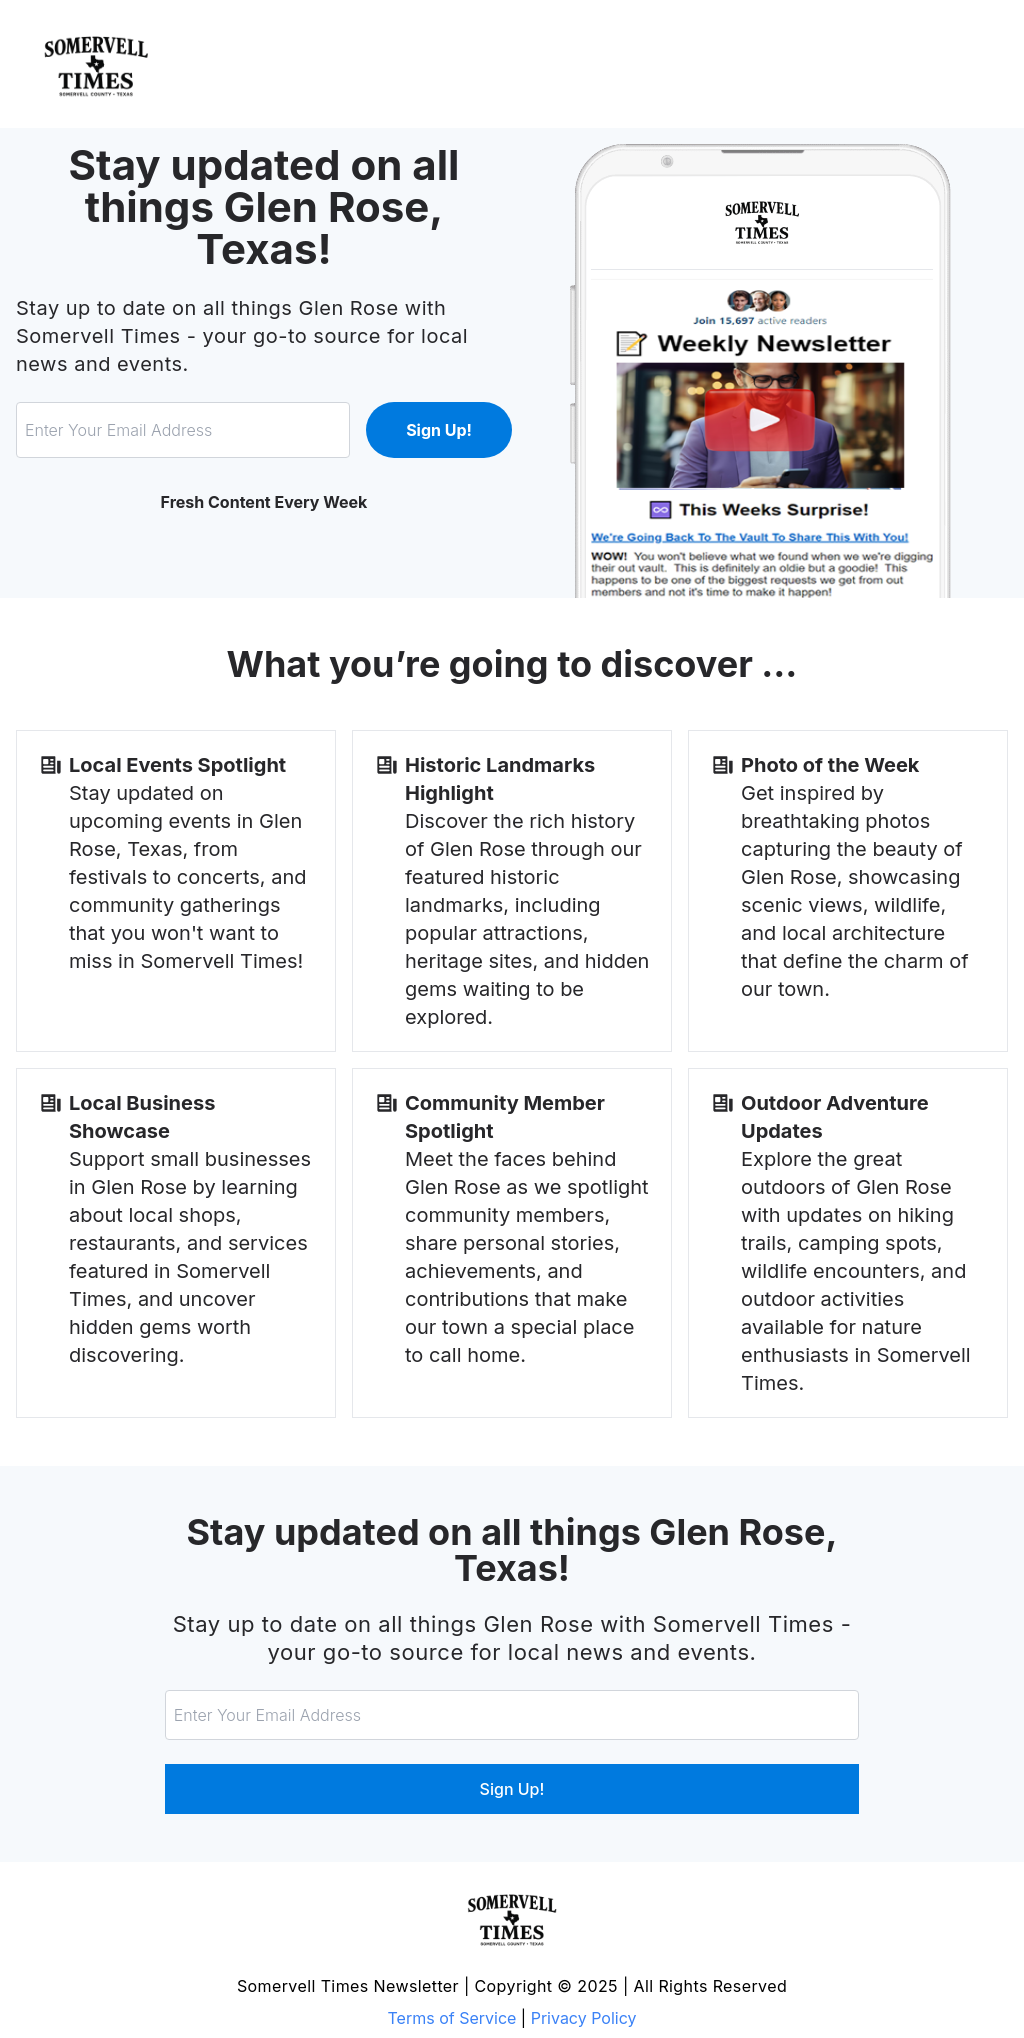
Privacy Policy (584, 2018)
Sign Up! (439, 430)
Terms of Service (452, 2018)
